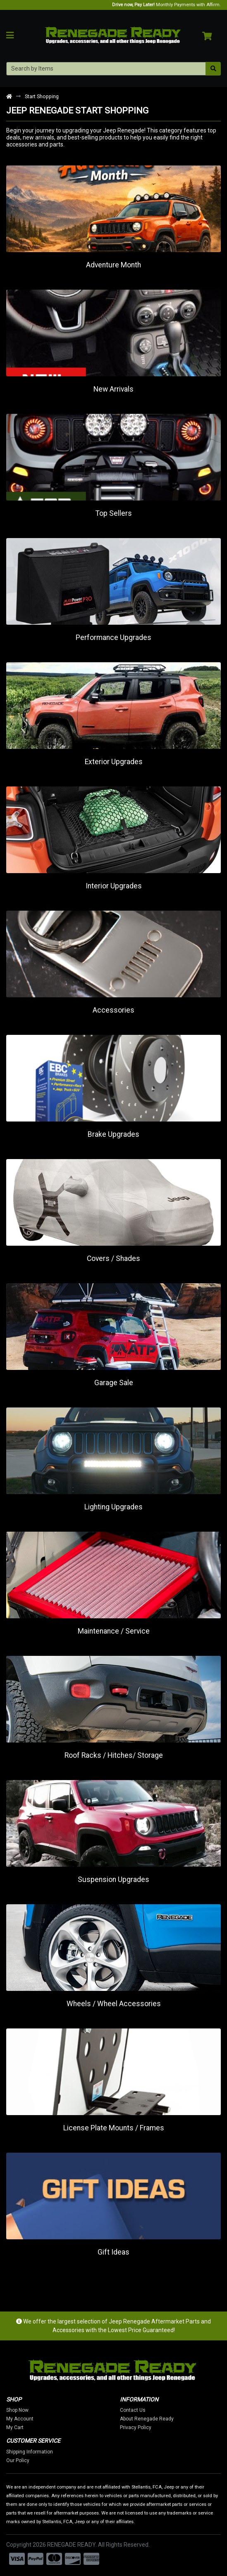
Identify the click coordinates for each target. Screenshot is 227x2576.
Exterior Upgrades (114, 762)
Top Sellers (114, 513)
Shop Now (32, 2410)
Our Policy (32, 2460)
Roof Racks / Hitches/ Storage (114, 1755)
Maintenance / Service (114, 1631)
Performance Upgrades (113, 637)
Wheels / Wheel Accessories (114, 2004)
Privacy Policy (150, 2427)
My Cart (29, 2427)
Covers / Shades (113, 1258)
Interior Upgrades (114, 886)
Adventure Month (113, 265)
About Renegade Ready (161, 2419)
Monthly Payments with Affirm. (166, 4)
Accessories (113, 1010)
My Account (34, 2419)
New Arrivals (113, 389)
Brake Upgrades (113, 1134)
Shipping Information (44, 2452)
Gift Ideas (113, 2252)
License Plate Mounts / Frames (113, 2128)
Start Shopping (42, 96)
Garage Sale (113, 1383)
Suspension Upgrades (113, 1879)
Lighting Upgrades (113, 1507)
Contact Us (147, 2410)
